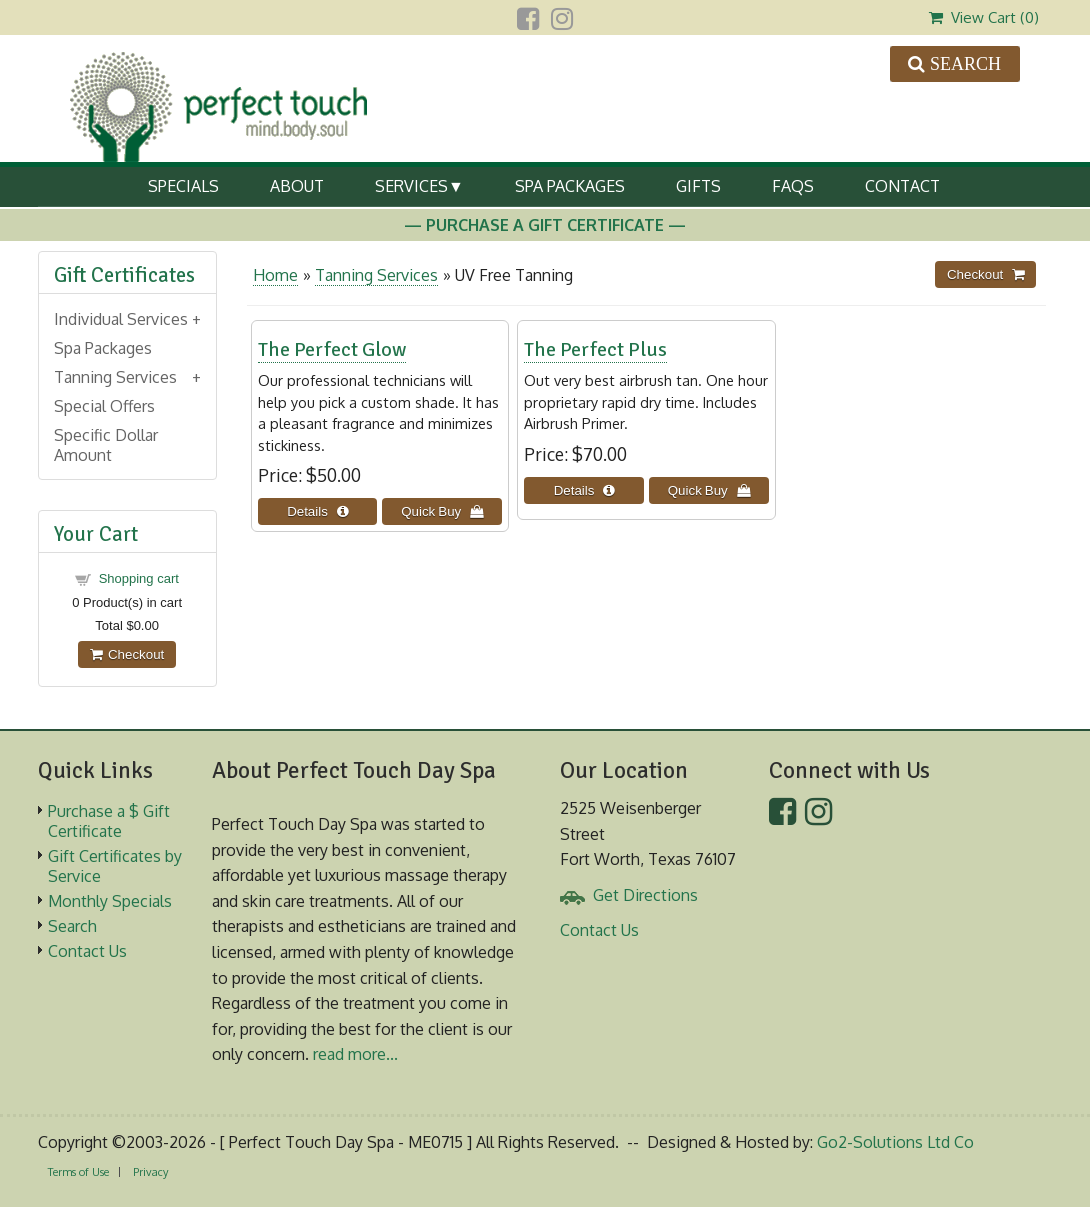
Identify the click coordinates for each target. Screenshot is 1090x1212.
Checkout (127, 654)
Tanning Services (376, 275)
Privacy (150, 1172)
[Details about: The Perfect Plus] (584, 490)
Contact (902, 186)
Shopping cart (139, 578)
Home (275, 275)
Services (411, 186)
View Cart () (984, 17)
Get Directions (645, 895)
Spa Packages (570, 186)
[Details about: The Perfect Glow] (318, 511)
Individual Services (121, 319)
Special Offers (104, 406)
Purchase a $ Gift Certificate (109, 821)
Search (72, 926)
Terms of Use (78, 1172)
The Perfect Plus (595, 349)
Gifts (698, 186)
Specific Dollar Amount (106, 445)
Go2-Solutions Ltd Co (895, 1142)
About (297, 186)
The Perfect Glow (332, 349)
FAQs (793, 186)
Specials (183, 186)
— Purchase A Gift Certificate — (545, 225)
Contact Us (87, 951)
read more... (355, 1054)
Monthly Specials (110, 901)
